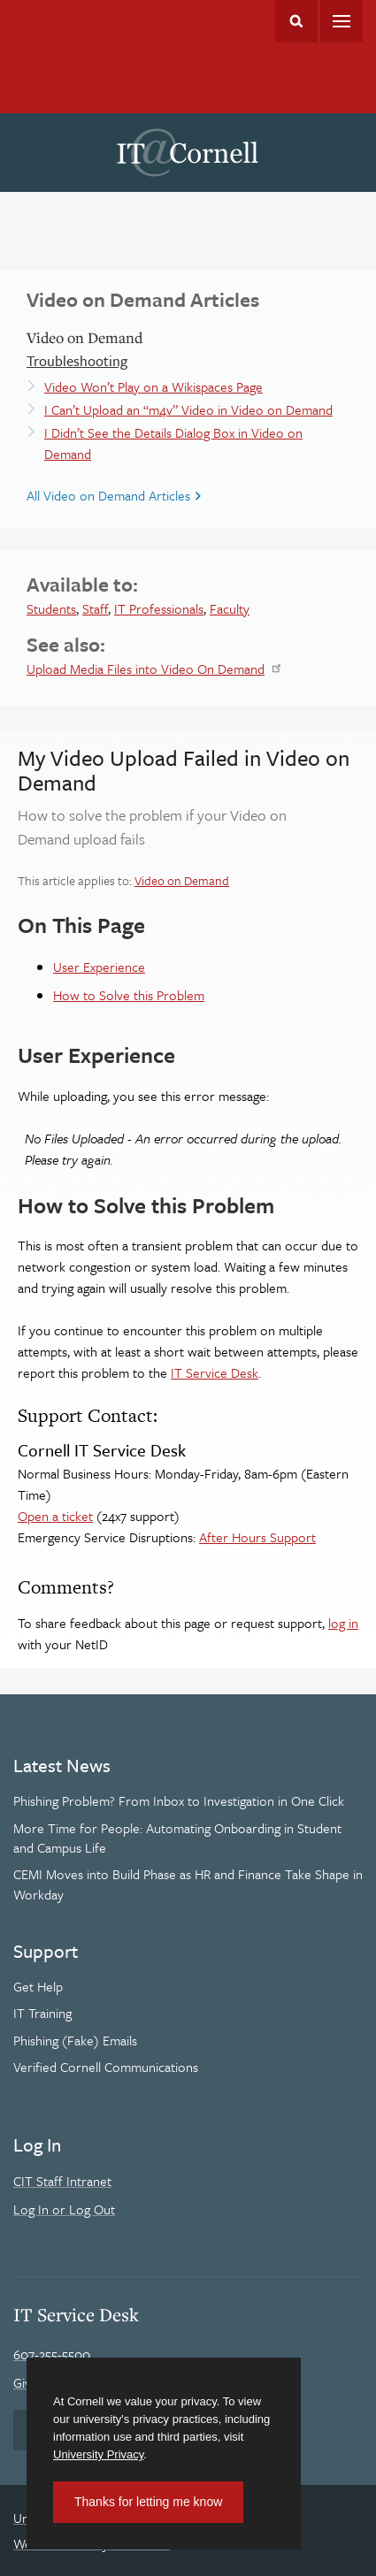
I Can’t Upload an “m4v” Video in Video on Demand (188, 409)
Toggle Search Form (296, 21)
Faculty (229, 608)
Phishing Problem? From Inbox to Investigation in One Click (178, 1800)
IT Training (42, 2012)
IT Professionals (158, 608)
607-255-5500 (51, 2354)
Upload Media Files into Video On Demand (146, 668)
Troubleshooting (77, 360)
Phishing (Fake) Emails (75, 2040)
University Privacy (98, 2454)
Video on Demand (181, 880)
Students (51, 608)
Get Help (38, 1986)
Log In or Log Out (64, 2209)
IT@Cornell (188, 153)
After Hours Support (257, 1537)
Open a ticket (55, 1515)
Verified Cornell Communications (105, 2066)
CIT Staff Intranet (62, 2180)
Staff (95, 608)
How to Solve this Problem (128, 995)
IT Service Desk (214, 1372)
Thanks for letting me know (148, 2502)
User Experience (99, 966)
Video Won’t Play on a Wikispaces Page (153, 386)
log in (343, 1622)
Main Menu (341, 21)
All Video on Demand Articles (108, 495)
